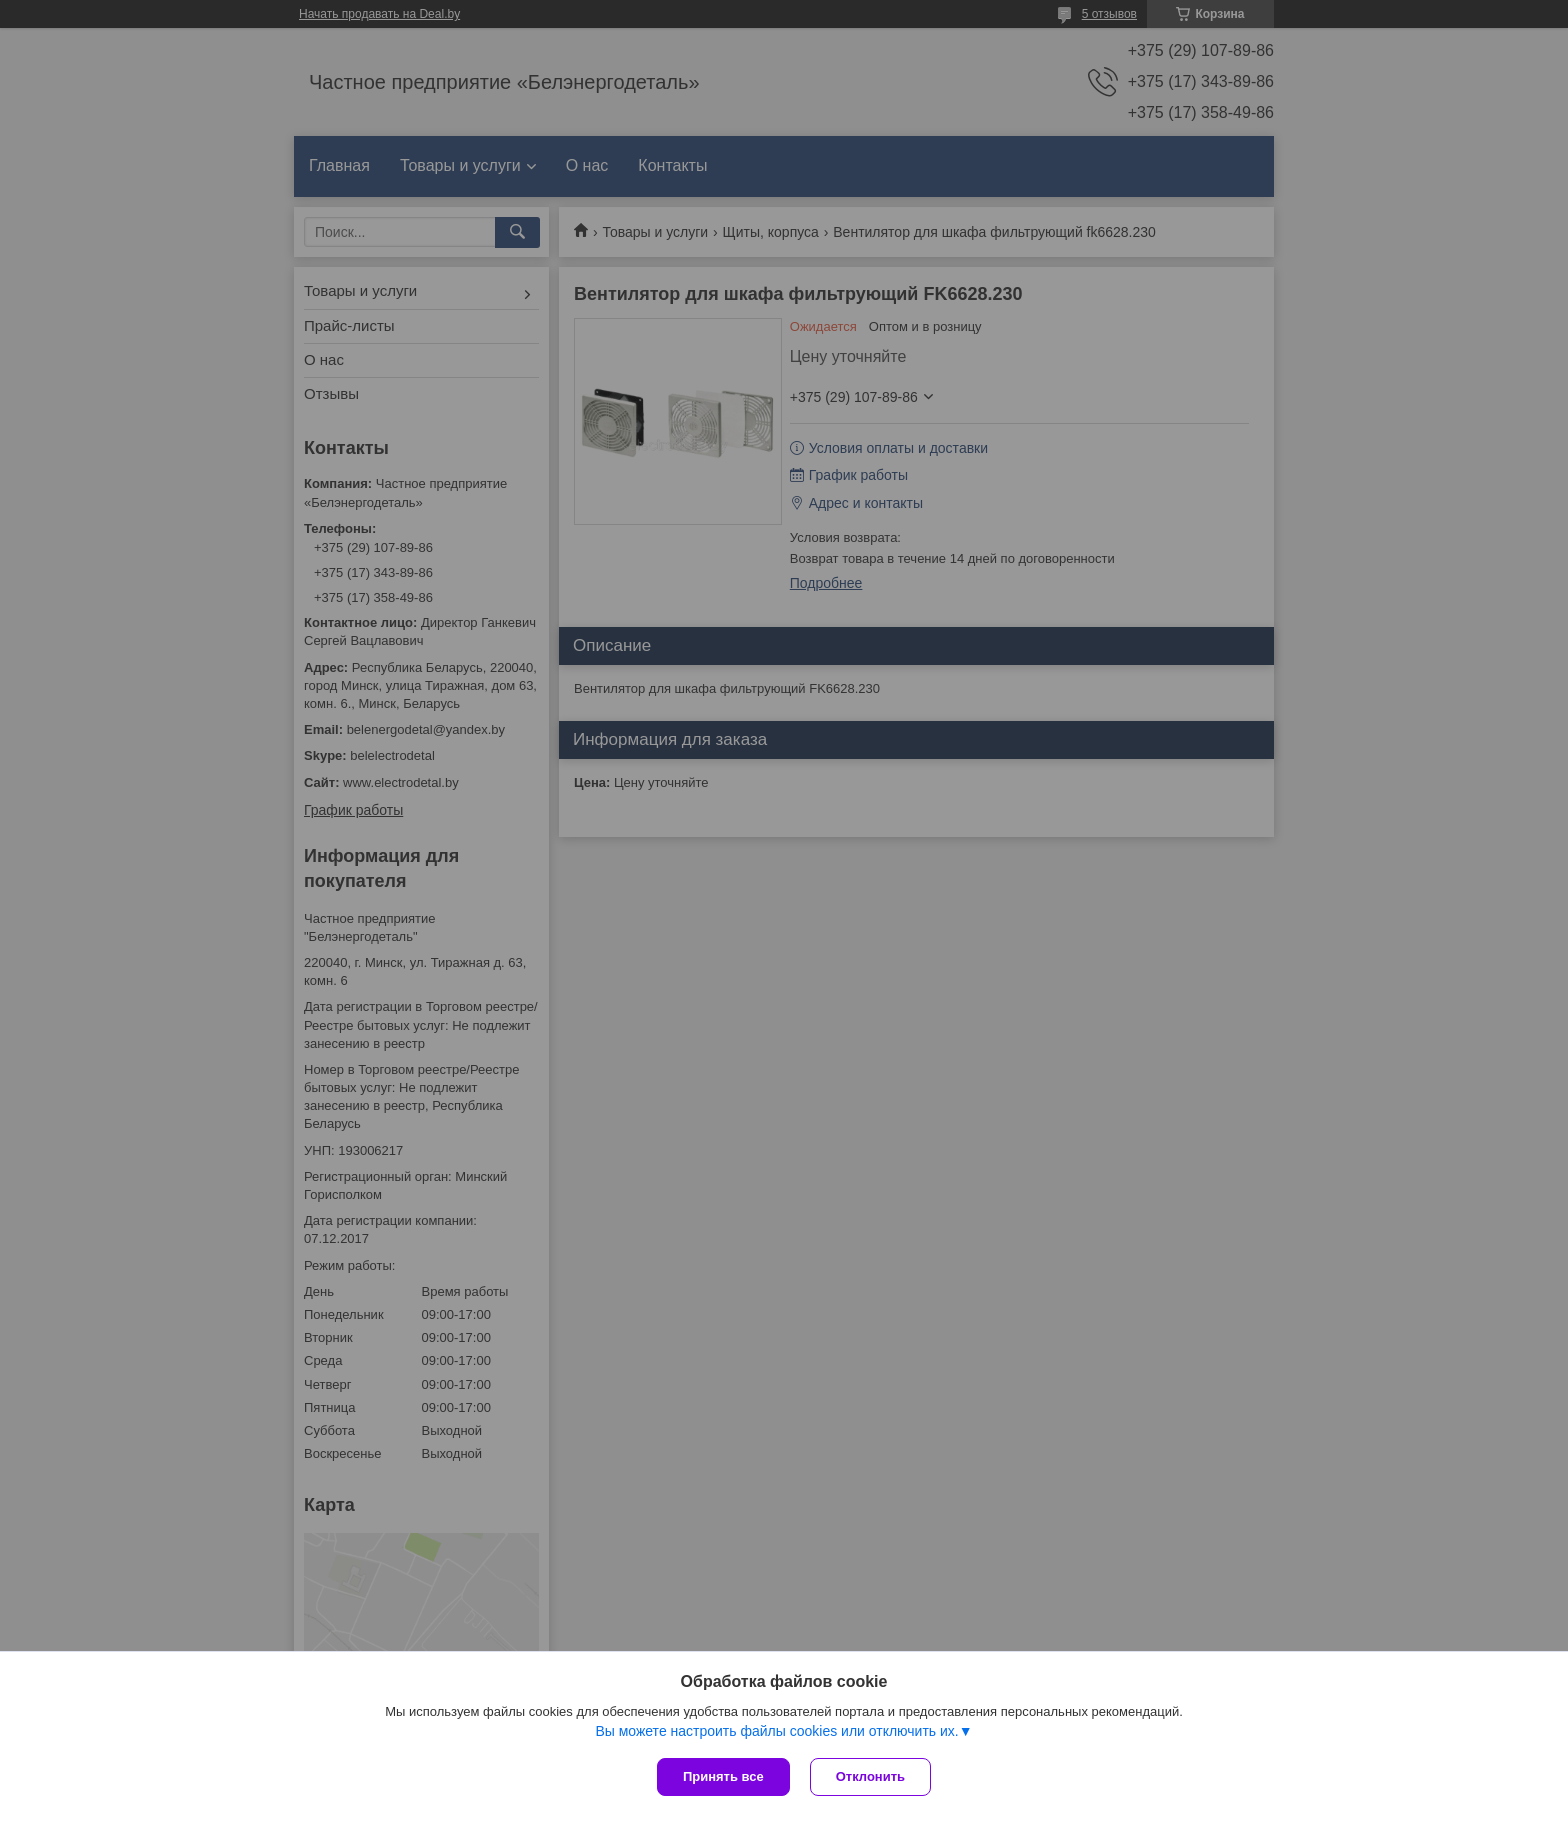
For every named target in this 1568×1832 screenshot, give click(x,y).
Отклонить (870, 1776)
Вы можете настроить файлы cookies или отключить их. (776, 1731)
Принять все (723, 1776)
